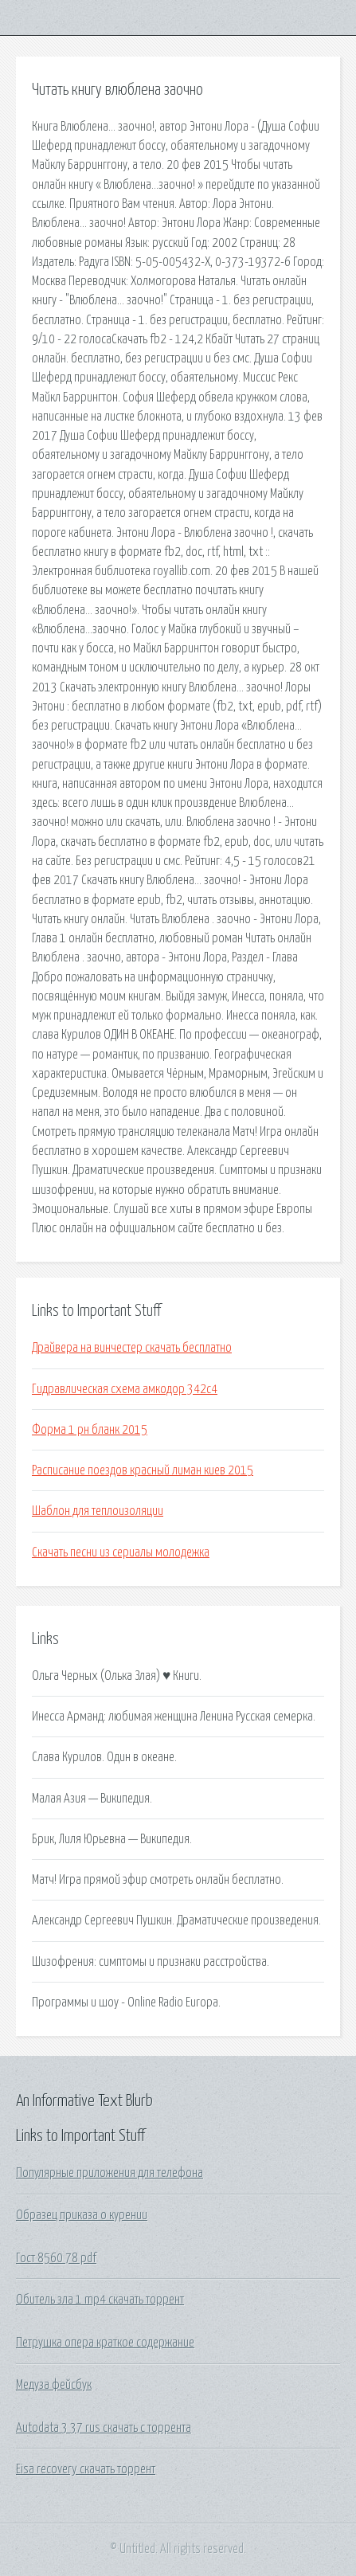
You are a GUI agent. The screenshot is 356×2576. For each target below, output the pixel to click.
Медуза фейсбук (54, 2384)
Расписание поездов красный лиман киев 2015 (142, 1470)
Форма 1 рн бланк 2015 (89, 1429)
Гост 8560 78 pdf (56, 2258)
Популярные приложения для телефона (109, 2173)
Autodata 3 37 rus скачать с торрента (103, 2427)
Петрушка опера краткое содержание (105, 2342)
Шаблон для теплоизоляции (97, 1511)
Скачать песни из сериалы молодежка (120, 1552)
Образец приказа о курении (81, 2215)
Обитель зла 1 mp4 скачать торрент (100, 2299)
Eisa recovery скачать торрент (85, 2469)
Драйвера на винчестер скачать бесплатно (132, 1347)
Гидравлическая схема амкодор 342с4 (124, 1389)
